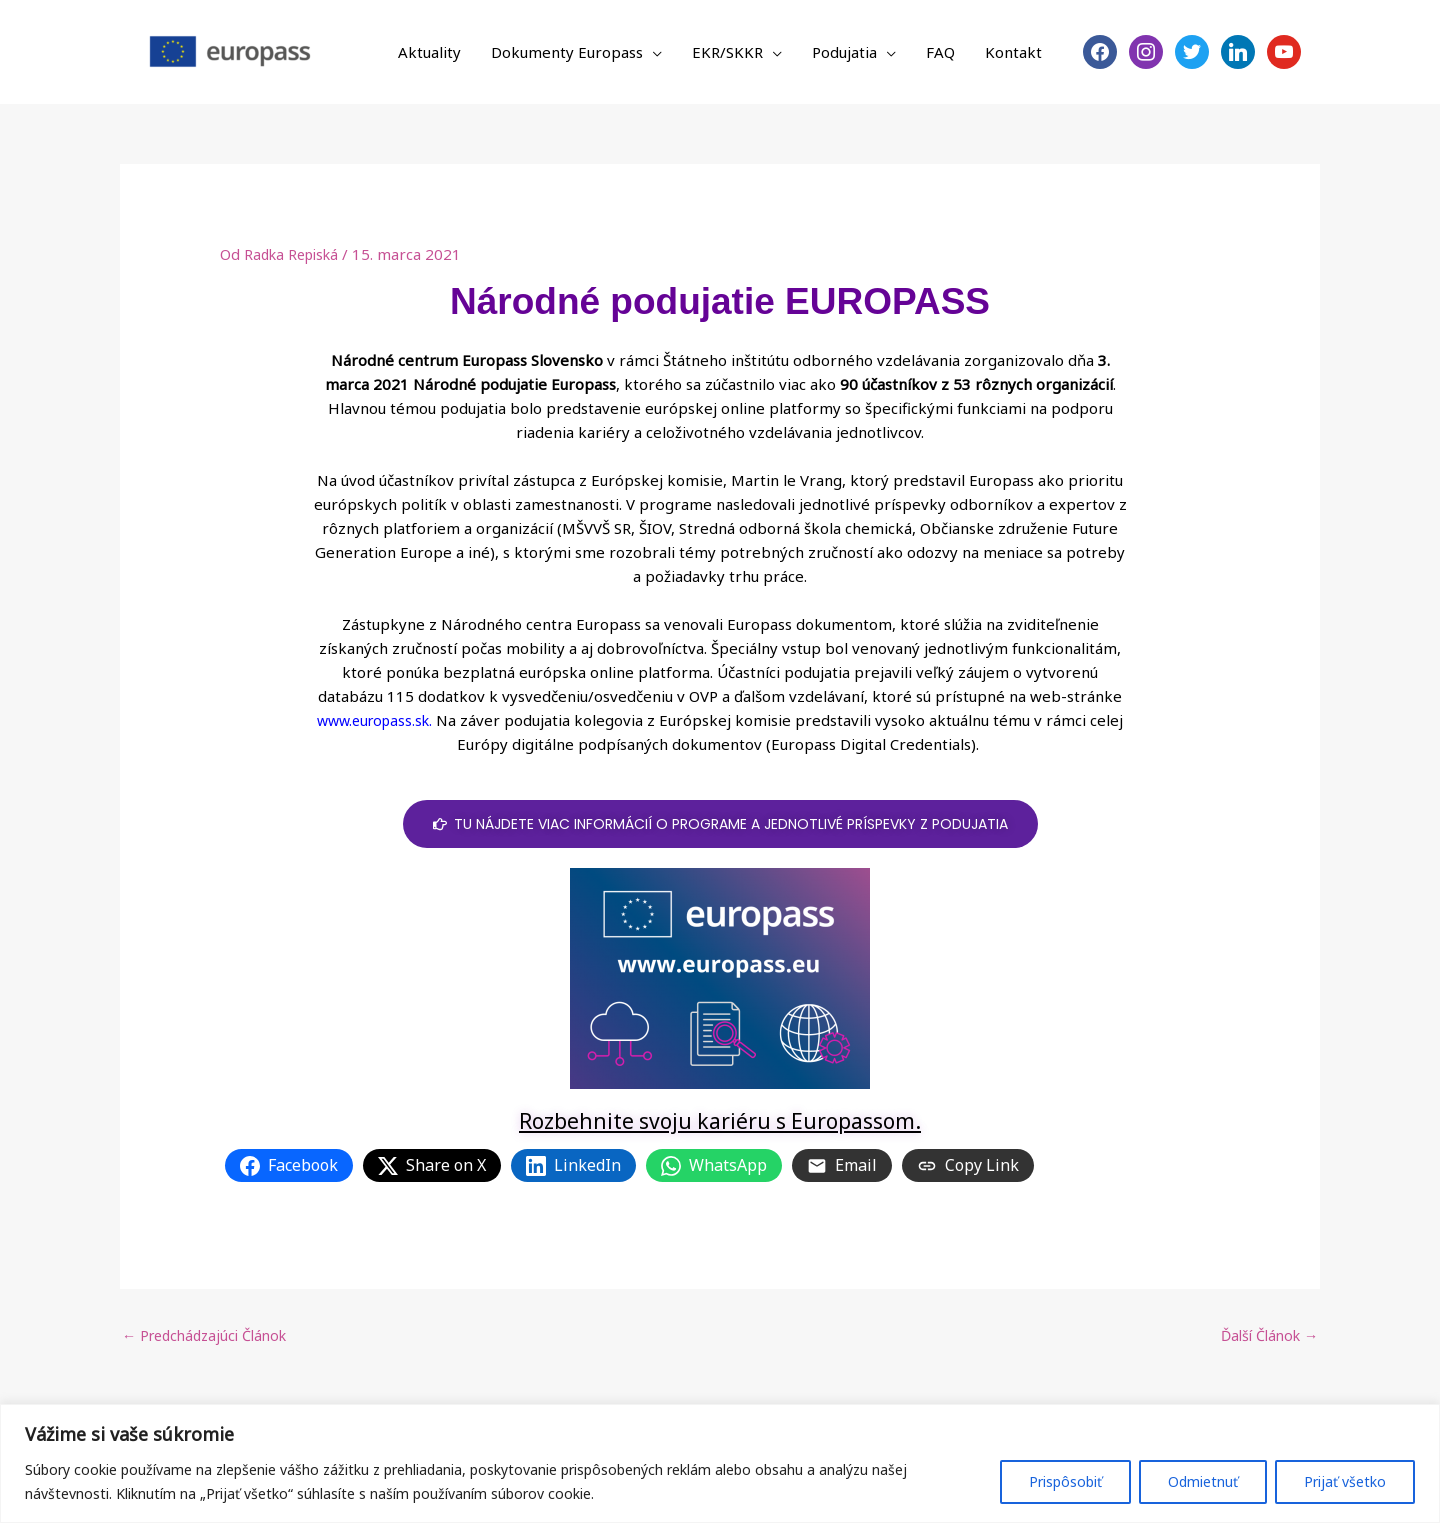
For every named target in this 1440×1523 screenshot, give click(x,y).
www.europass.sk (373, 720)
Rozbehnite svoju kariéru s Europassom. (720, 1121)
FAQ (940, 52)
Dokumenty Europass (567, 52)
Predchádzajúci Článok (210, 1337)
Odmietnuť (1203, 1481)
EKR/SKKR (727, 52)
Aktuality (429, 52)
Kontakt (1013, 52)
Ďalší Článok (1265, 1337)
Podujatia (844, 52)
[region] (720, 1463)
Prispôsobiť (1065, 1481)
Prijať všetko (1345, 1481)
